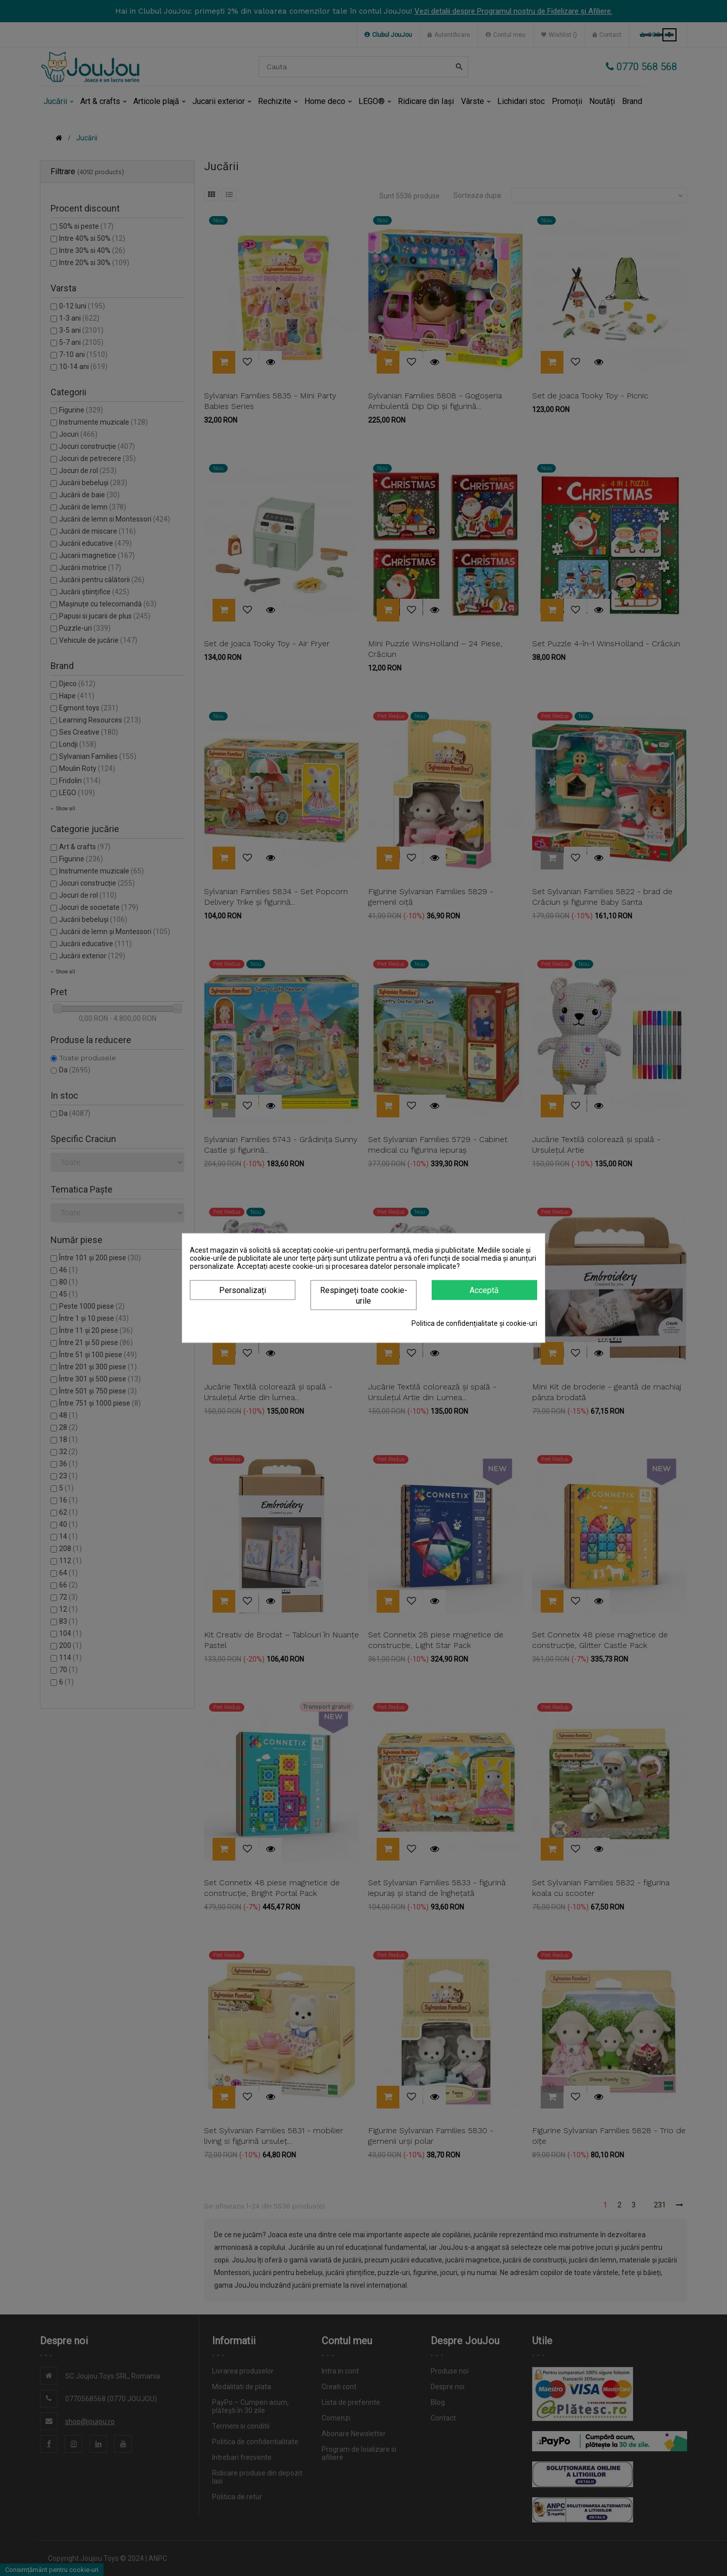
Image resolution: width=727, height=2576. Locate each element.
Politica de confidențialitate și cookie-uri (474, 1323)
